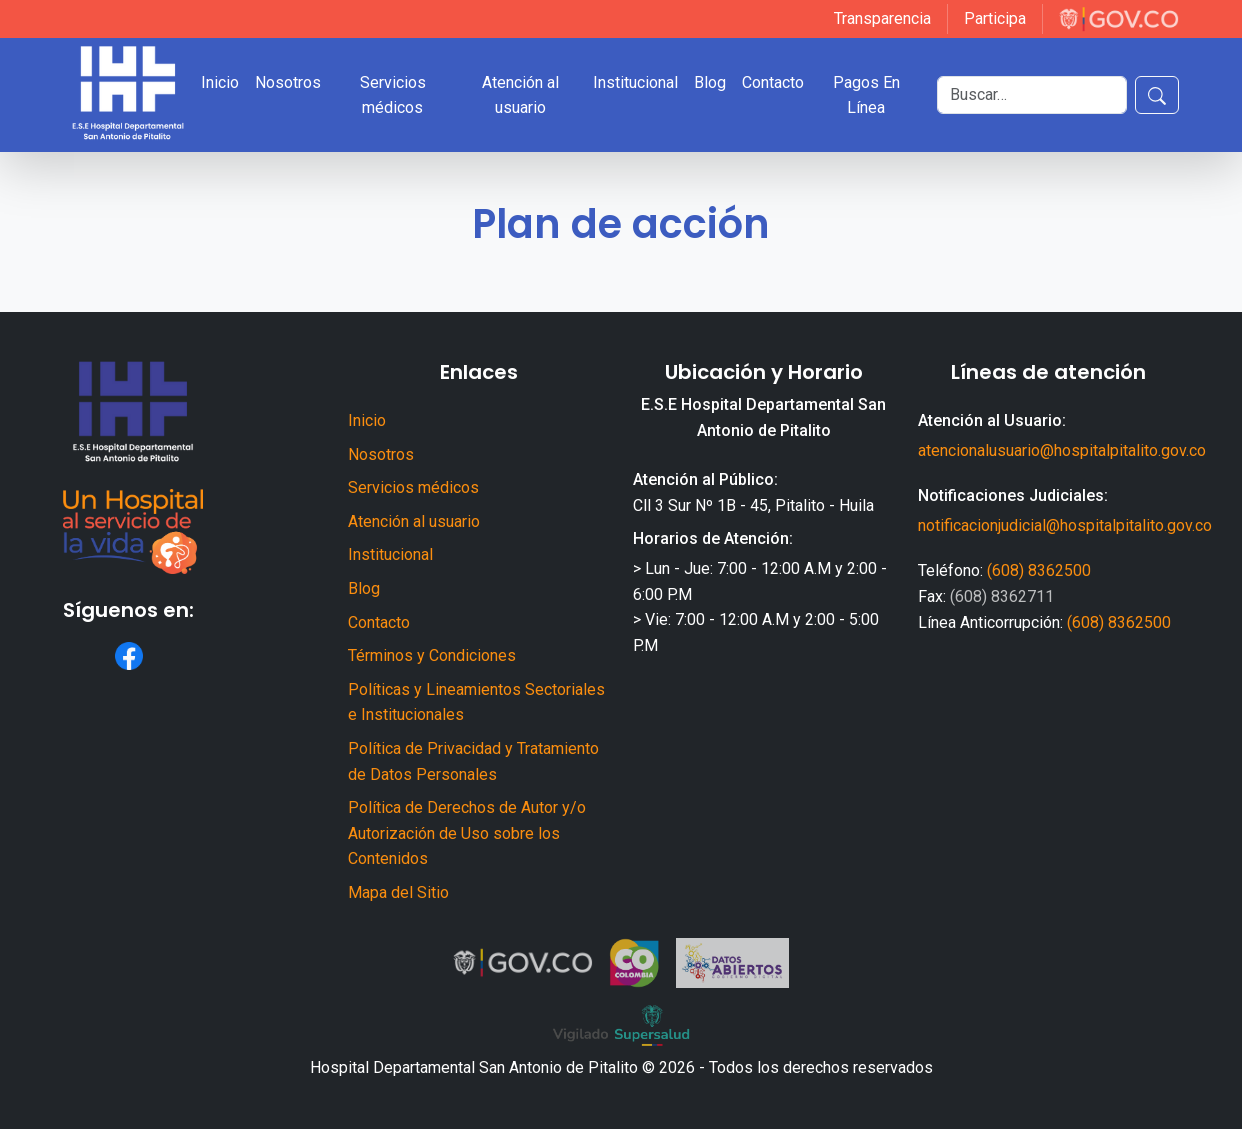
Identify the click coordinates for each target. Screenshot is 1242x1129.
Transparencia (882, 18)
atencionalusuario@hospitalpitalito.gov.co (1062, 450)
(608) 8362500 (1039, 570)
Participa (995, 18)
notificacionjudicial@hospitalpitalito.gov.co (1065, 525)
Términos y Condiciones (432, 655)
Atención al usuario (520, 95)
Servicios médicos (393, 95)
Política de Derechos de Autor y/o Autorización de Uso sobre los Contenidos (467, 833)
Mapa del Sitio (398, 892)
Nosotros (288, 82)
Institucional (635, 82)
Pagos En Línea (866, 95)
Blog (710, 82)
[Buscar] (1032, 95)
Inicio (220, 82)
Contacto (773, 82)
